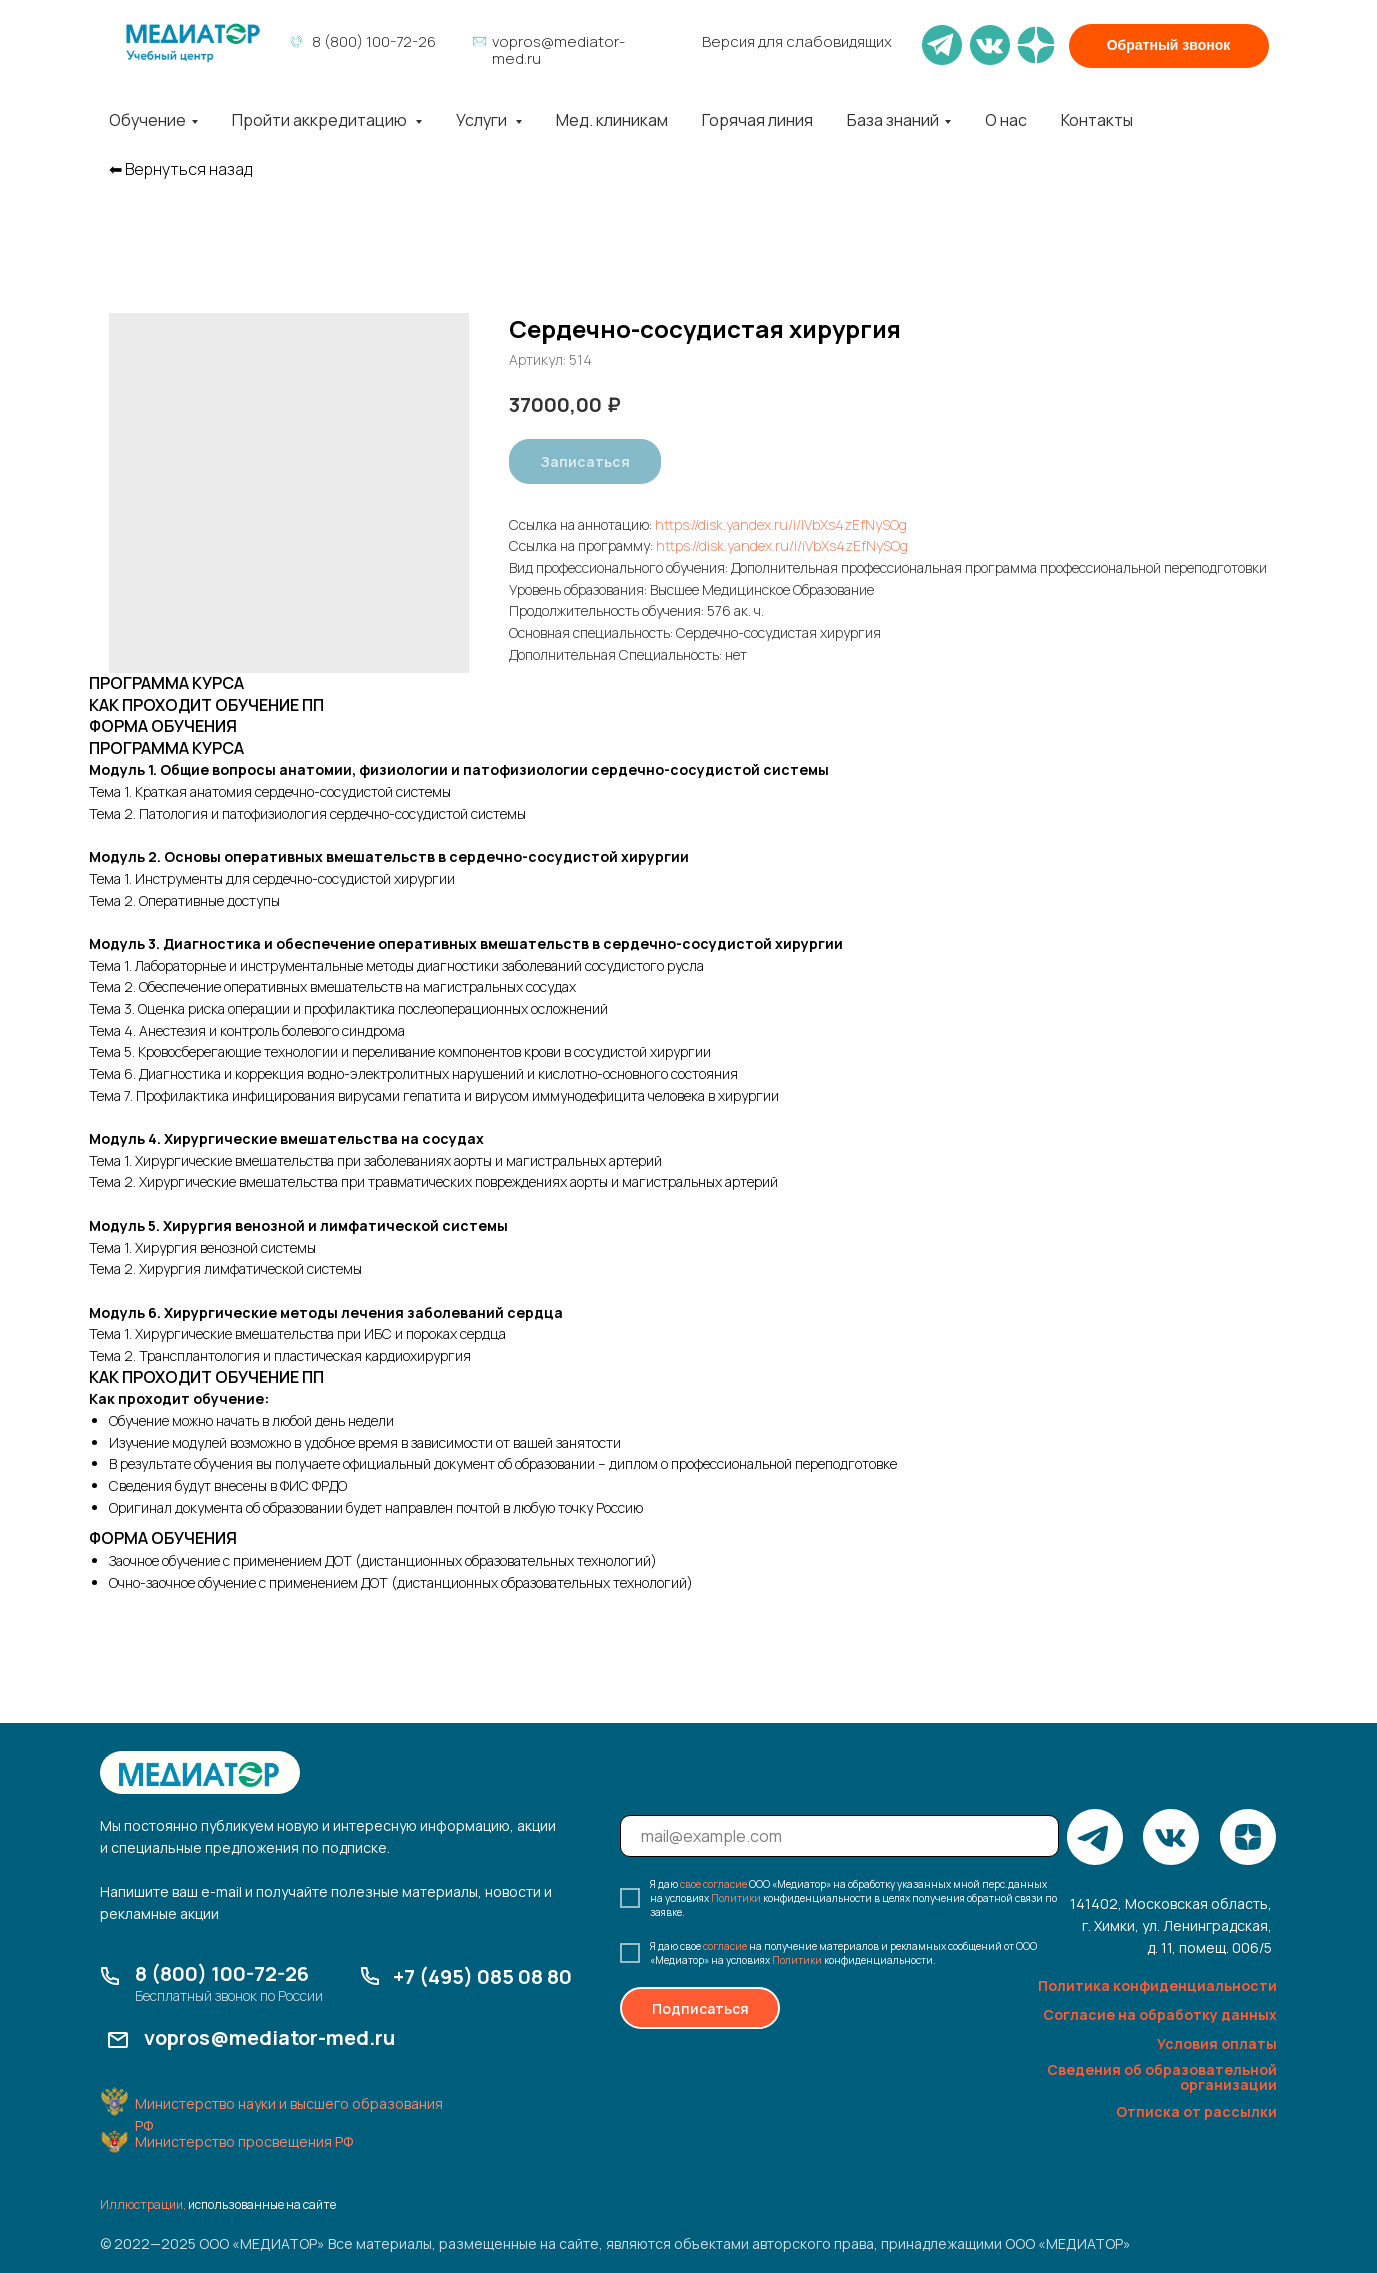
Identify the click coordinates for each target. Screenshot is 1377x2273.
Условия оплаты (1217, 2043)
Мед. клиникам (612, 120)
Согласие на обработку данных (1160, 2014)
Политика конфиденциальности (1157, 1985)
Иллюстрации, (143, 2204)
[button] (1169, 46)
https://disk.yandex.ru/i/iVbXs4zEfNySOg (781, 524)
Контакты (1097, 120)
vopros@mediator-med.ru (558, 50)
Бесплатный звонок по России (229, 1995)
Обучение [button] (147, 120)
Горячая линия (757, 120)
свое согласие (713, 1884)
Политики (736, 1898)
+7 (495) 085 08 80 (482, 1976)
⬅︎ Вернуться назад (180, 169)
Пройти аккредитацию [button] (321, 120)
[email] (839, 1836)
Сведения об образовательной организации (1162, 2077)
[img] (193, 43)
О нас (1006, 120)
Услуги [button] (483, 120)
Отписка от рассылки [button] (1196, 2111)
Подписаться (700, 2008)
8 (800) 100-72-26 (374, 41)
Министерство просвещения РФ (244, 2141)
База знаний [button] (893, 120)
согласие (725, 1946)
